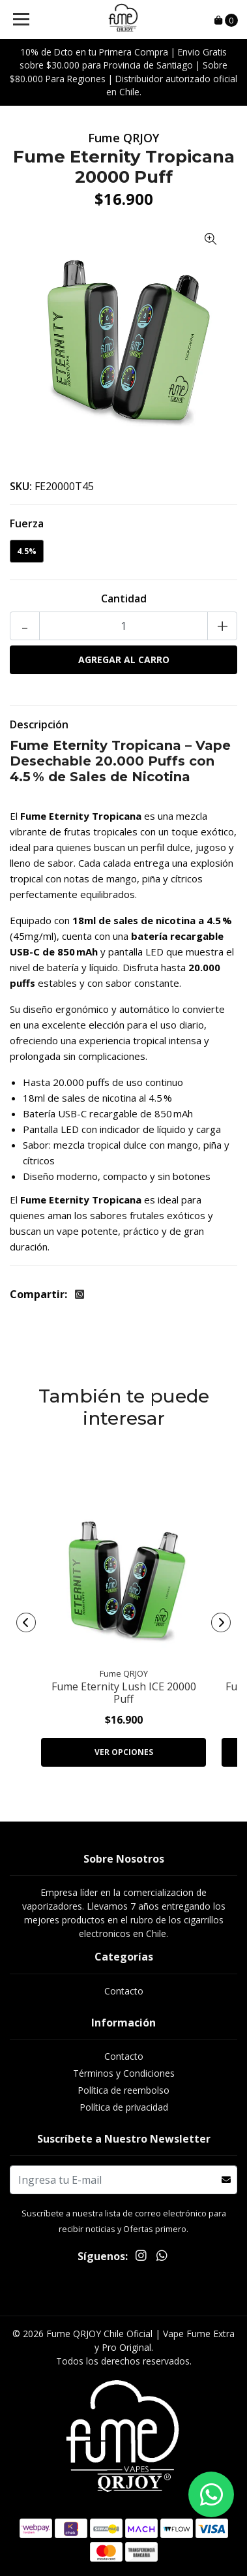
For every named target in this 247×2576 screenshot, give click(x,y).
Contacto (123, 1991)
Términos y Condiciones (124, 2073)
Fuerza (27, 523)
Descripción (39, 724)
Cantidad (124, 598)
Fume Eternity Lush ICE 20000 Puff (123, 1692)
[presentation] (26, 1622)
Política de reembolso (123, 2090)
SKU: (21, 486)
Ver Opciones (123, 1752)
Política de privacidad (124, 2107)
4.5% (26, 551)
